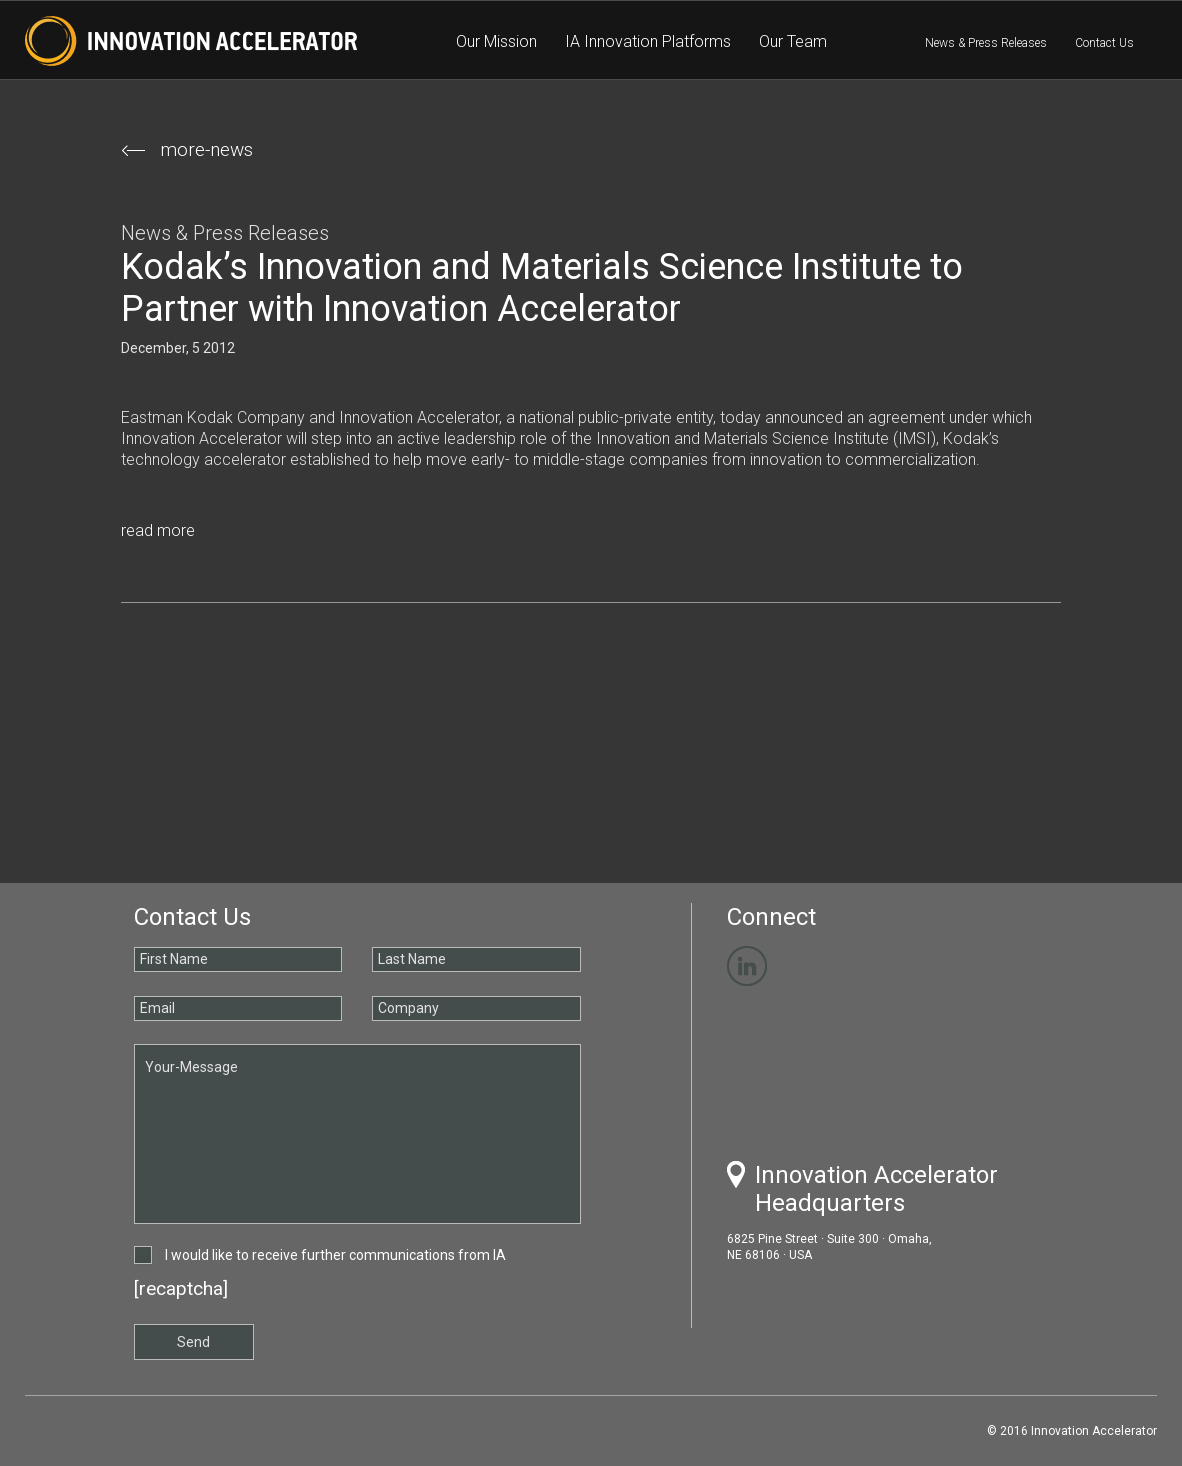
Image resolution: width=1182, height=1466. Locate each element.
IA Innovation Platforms (648, 41)
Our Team (793, 41)
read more (158, 530)
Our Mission (496, 41)
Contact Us (1104, 43)
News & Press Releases (986, 43)
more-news (187, 150)
